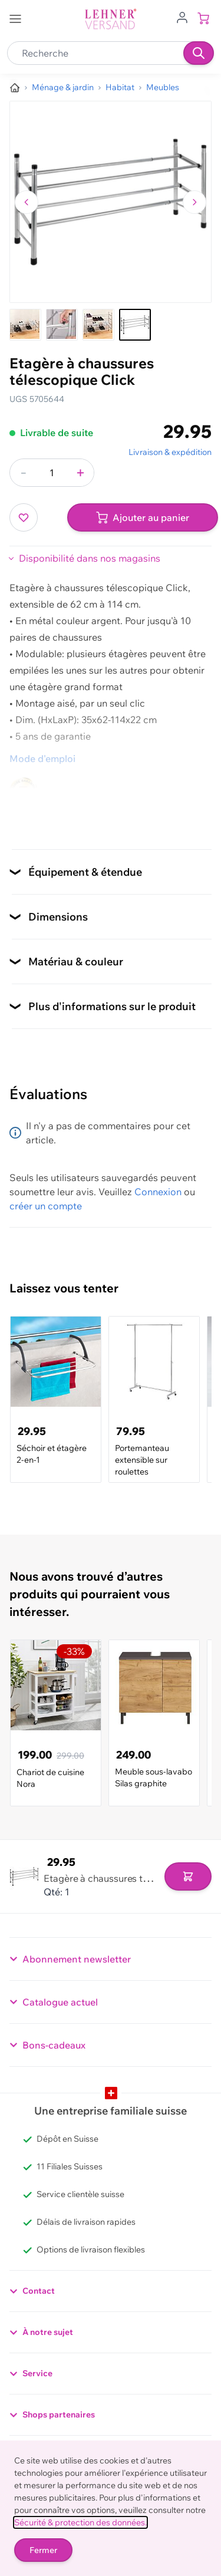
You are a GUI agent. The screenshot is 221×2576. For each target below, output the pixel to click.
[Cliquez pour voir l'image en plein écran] (110, 201)
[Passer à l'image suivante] (194, 202)
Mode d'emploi (42, 758)
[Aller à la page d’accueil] (14, 88)
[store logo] (111, 19)
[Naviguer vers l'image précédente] (26, 202)
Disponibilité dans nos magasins (89, 558)
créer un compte (45, 1206)
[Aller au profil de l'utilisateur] (182, 16)
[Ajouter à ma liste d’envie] (23, 517)
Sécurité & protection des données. (80, 2522)
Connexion (158, 1192)
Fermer (43, 2550)
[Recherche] (198, 53)
